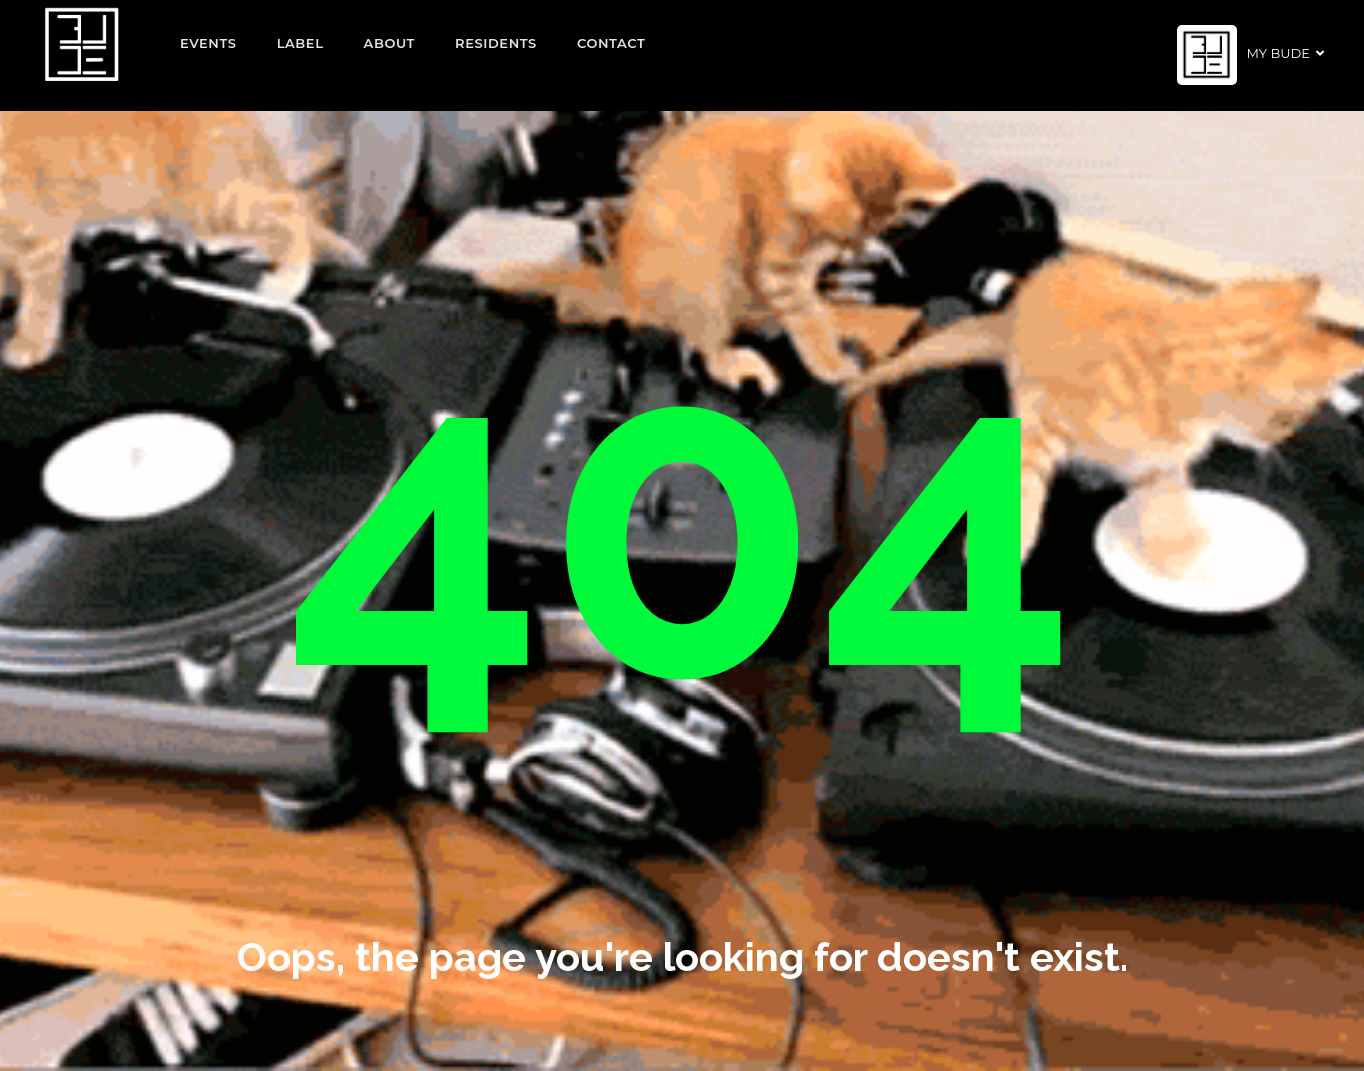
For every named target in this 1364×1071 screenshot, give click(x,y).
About (390, 43)
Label (300, 43)
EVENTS (208, 43)
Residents (496, 43)
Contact (611, 43)
